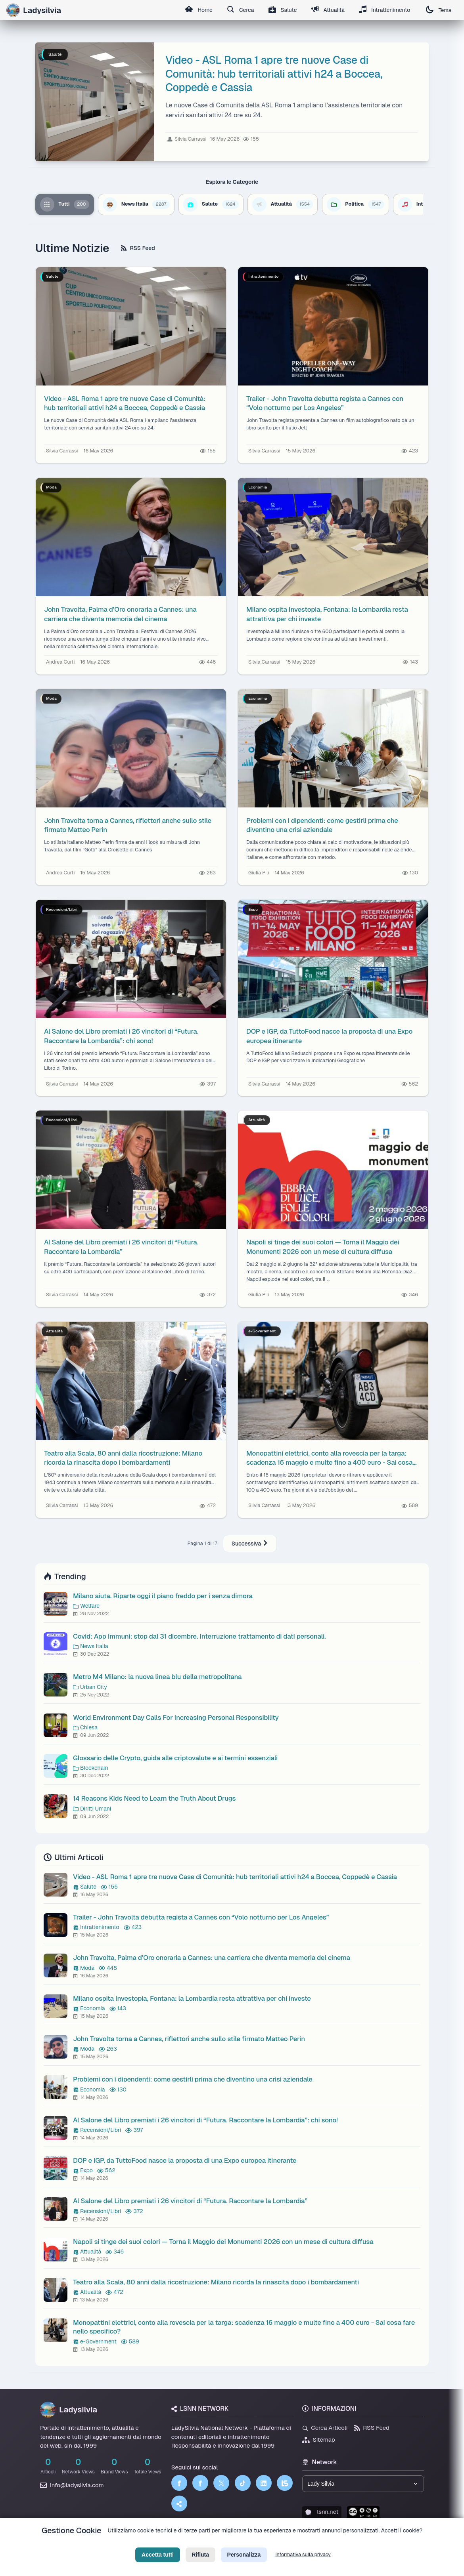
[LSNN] (285, 2483)
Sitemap (318, 2439)
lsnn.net (321, 2511)
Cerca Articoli (324, 2427)
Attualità (328, 10)
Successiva (250, 1543)
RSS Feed (138, 248)
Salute (282, 10)
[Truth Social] (179, 2503)
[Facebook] (179, 2483)
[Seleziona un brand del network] (363, 2483)
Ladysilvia (68, 2410)
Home (199, 10)
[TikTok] (243, 2483)
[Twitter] (221, 2483)
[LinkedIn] (264, 2483)
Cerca (240, 10)
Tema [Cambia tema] (438, 10)
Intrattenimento (384, 10)
